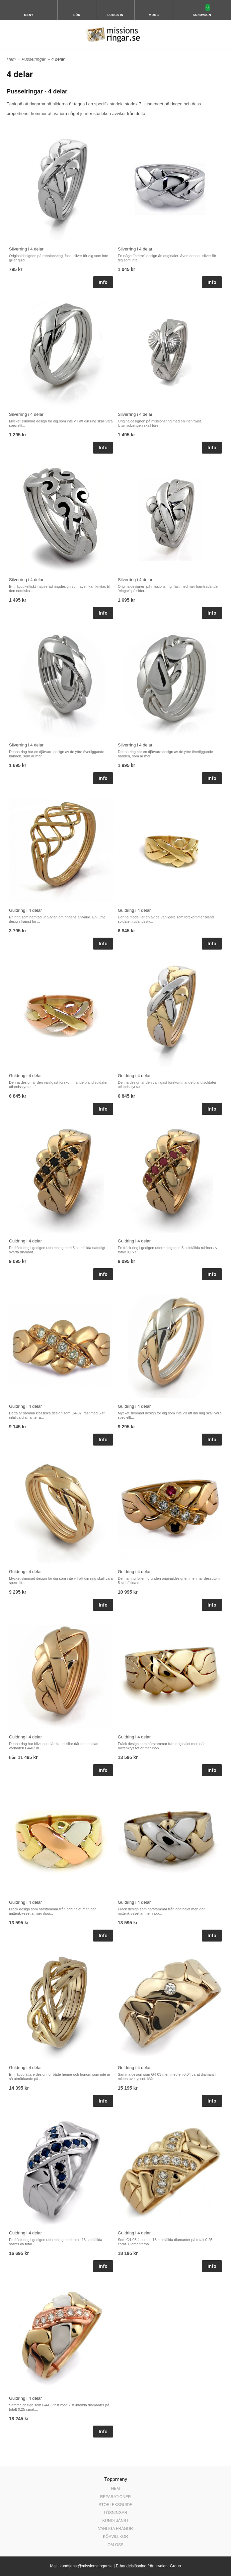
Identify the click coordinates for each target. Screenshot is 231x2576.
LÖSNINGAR (115, 2512)
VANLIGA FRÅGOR (115, 2528)
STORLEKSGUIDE (115, 2504)
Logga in (115, 15)
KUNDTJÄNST (115, 2520)
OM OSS (115, 2545)
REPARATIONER (115, 2496)
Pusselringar (34, 59)
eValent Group (168, 2566)
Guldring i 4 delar (25, 910)
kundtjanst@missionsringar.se (86, 2566)
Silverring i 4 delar (26, 249)
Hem (11, 59)
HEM (115, 2488)
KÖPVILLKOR (115, 2536)
